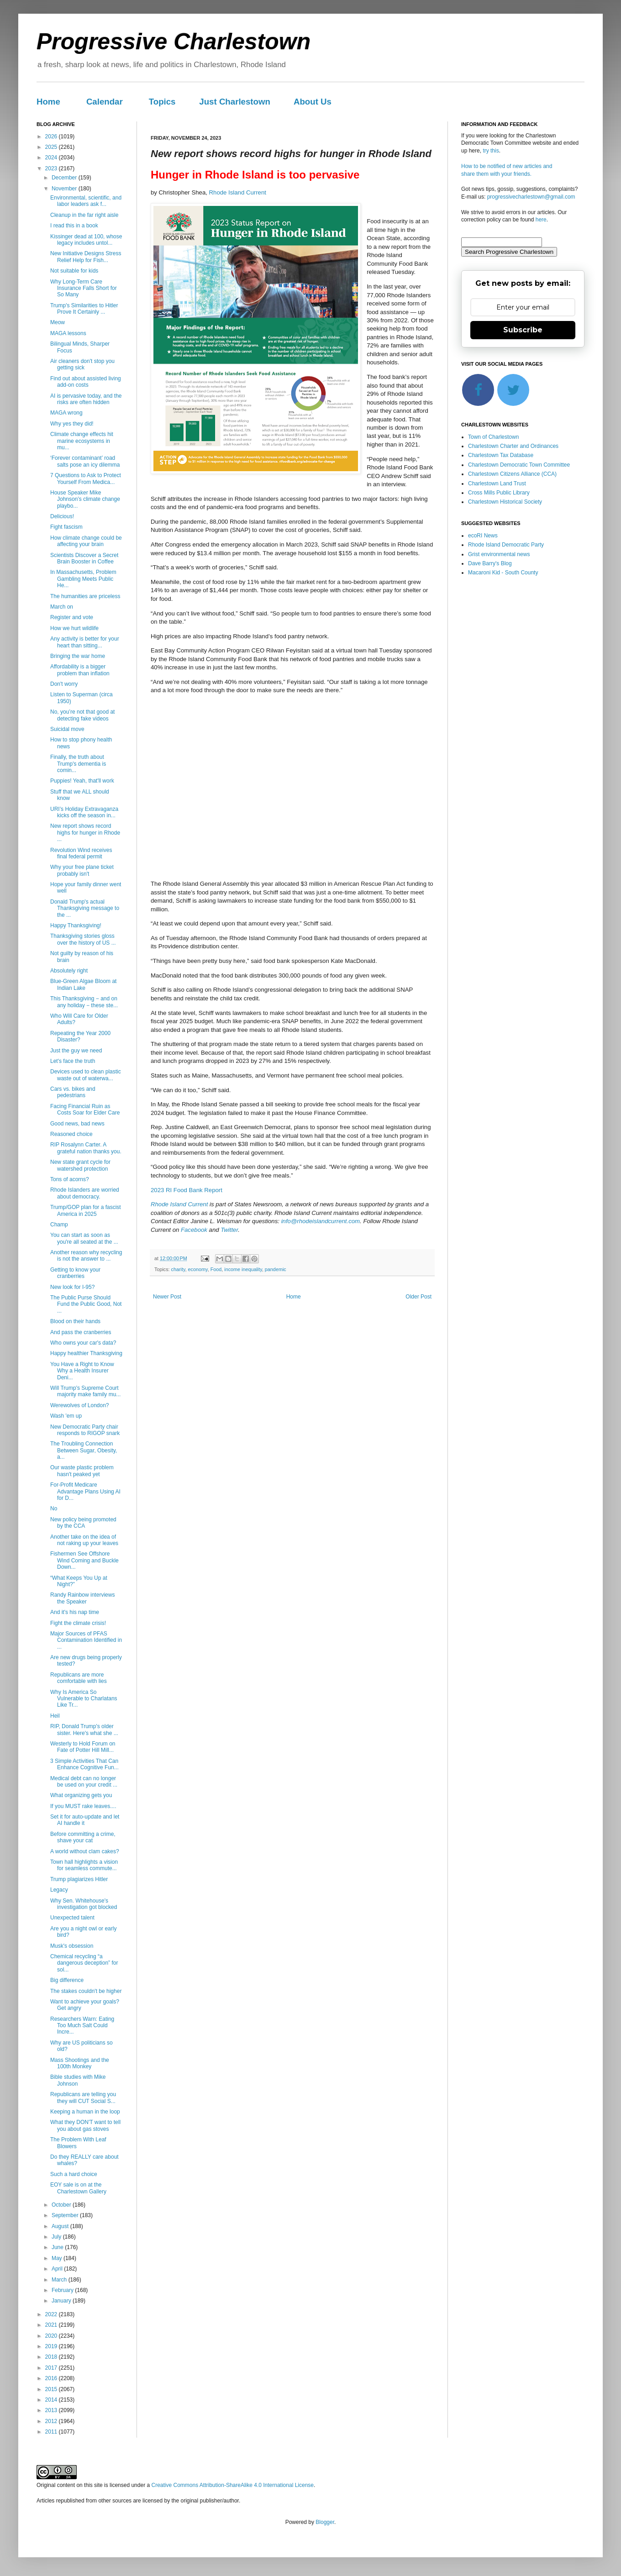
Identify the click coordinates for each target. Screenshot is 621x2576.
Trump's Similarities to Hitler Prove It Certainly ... (84, 308)
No (53, 1508)
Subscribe (522, 330)
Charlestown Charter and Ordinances (513, 446)
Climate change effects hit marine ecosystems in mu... (81, 441)
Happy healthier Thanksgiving (86, 1353)
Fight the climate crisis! (78, 1623)
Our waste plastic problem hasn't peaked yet (82, 1470)
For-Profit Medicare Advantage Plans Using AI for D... (85, 1491)
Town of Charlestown (493, 437)
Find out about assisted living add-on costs (85, 381)
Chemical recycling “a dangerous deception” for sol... (84, 1963)
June (58, 2247)
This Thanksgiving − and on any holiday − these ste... (84, 1001)
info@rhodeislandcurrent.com (320, 1221)
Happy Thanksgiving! (75, 925)
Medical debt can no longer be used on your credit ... (83, 1781)
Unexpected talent (72, 1917)
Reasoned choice (71, 1134)
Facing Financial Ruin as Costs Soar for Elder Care (85, 1109)
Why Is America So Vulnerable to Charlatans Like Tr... (83, 1699)
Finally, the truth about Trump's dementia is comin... (78, 763)
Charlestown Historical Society (505, 502)
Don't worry (64, 684)
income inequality (243, 1269)
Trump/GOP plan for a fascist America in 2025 (85, 1210)
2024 (52, 157)
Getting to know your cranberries (75, 1273)
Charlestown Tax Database (500, 455)
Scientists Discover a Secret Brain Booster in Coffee (84, 558)
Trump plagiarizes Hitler (79, 1879)
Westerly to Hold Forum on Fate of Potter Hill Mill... (83, 1746)
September (66, 2215)
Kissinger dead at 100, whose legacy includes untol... (86, 239)
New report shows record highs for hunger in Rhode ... (85, 832)
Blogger (325, 2522)
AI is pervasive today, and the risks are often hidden (86, 399)
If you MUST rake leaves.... (83, 1806)
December (65, 177)
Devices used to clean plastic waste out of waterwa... (85, 1074)
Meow (57, 322)
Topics (162, 101)
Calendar (104, 101)
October (62, 2205)
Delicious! (62, 516)
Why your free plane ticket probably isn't (82, 870)
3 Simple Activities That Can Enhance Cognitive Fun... (84, 1764)
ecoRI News (483, 535)
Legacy (59, 1890)
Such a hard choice (73, 2174)
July (57, 2237)
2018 (52, 2357)
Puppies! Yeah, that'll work (82, 781)
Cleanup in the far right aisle (84, 215)
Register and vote (71, 617)
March (60, 2279)
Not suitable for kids (74, 271)
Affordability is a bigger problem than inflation (80, 669)
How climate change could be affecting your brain (86, 541)
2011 (52, 2432)
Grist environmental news (499, 554)
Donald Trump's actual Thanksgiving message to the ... (84, 908)
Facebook (194, 1229)
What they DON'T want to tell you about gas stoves (85, 2125)
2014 (52, 2400)
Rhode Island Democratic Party (506, 544)
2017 (52, 2368)
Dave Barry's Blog (490, 563)
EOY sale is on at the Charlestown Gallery (78, 2188)
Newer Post (167, 1296)
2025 (52, 147)
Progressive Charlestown (173, 41)
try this (491, 150)
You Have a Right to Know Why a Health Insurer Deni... (82, 1371)
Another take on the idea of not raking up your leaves (84, 1540)
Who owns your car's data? (83, 1343)
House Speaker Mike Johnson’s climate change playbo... (85, 499)
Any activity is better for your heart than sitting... (84, 642)
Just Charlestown (234, 101)
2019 (52, 2346)
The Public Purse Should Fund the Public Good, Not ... (85, 1304)
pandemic (275, 1269)
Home (48, 101)
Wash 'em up (66, 1416)
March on (61, 607)
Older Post (418, 1296)
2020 (52, 2336)
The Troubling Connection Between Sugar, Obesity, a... (83, 1450)
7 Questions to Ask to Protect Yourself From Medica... (85, 478)
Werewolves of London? (79, 1405)
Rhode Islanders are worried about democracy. (84, 1193)
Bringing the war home (77, 656)
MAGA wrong (66, 413)
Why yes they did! (72, 424)
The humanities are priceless (85, 596)
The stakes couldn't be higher (85, 1991)
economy (198, 1269)
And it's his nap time (74, 1612)
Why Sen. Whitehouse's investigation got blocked (83, 1904)
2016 (52, 2378)
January (62, 2300)
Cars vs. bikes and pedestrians (72, 1092)
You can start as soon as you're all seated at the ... (84, 1238)
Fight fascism (66, 527)
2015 (52, 2389)
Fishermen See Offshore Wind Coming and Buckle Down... (84, 1560)
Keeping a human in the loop (85, 2111)
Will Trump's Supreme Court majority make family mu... (85, 1391)
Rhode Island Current (237, 192)
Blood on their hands (75, 1321)
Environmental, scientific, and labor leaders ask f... (85, 201)
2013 (52, 2410)
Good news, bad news (77, 1123)
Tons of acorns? (69, 1179)
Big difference (67, 1980)
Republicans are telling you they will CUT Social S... (83, 2097)
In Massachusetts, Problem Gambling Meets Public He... (83, 579)
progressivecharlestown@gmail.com (531, 197)
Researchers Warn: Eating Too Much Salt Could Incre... (82, 2025)
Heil (55, 1716)
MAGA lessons (68, 333)
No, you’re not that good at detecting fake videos (82, 715)
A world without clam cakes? (84, 1851)
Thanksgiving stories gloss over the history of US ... (83, 939)
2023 (52, 168)
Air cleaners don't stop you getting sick (82, 364)
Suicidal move (67, 729)
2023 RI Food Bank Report (186, 1190)
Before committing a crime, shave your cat (83, 1837)
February (63, 2290)
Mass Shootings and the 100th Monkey (79, 2063)
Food (216, 1269)
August (61, 2226)
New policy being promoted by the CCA (83, 1522)
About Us (313, 101)
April (58, 2269)
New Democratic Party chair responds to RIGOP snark (85, 1430)
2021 (52, 2325)
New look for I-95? (72, 1287)
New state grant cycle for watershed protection (80, 1165)
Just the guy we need (76, 1050)
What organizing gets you (81, 1795)
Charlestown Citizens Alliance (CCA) (512, 474)
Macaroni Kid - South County (503, 572)
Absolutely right (69, 970)
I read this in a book (74, 225)
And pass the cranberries (80, 1332)
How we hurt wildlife (74, 628)
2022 (52, 2314)
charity (178, 1269)
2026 (52, 136)
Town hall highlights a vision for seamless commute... (84, 1865)
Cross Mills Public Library (499, 492)
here (541, 219)
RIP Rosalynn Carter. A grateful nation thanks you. (85, 1147)
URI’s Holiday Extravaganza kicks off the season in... (84, 812)
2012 (52, 2421)
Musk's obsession (71, 1946)
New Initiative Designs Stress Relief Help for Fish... (85, 256)
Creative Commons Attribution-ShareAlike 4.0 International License (232, 2485)
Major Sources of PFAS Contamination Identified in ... (86, 1640)
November (65, 188)
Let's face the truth (72, 1061)
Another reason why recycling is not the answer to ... (86, 1255)
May (57, 2258)
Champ (59, 1224)
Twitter (229, 1229)
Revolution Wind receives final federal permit (81, 853)
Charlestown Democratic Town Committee (519, 465)
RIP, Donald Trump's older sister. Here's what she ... (84, 1729)
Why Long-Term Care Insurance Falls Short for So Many (83, 288)
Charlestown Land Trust (497, 483)
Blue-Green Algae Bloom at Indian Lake (83, 984)
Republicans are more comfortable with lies (78, 1678)
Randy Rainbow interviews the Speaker (82, 1598)
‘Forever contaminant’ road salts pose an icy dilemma (85, 461)
